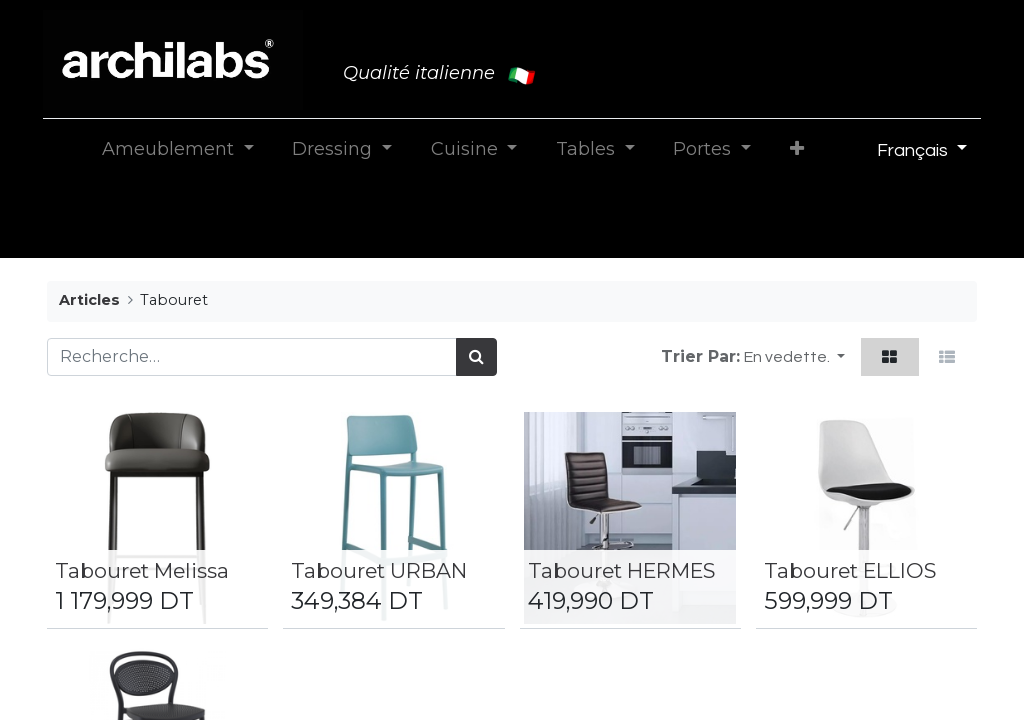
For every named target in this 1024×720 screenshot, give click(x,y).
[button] (796, 149)
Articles (89, 300)
